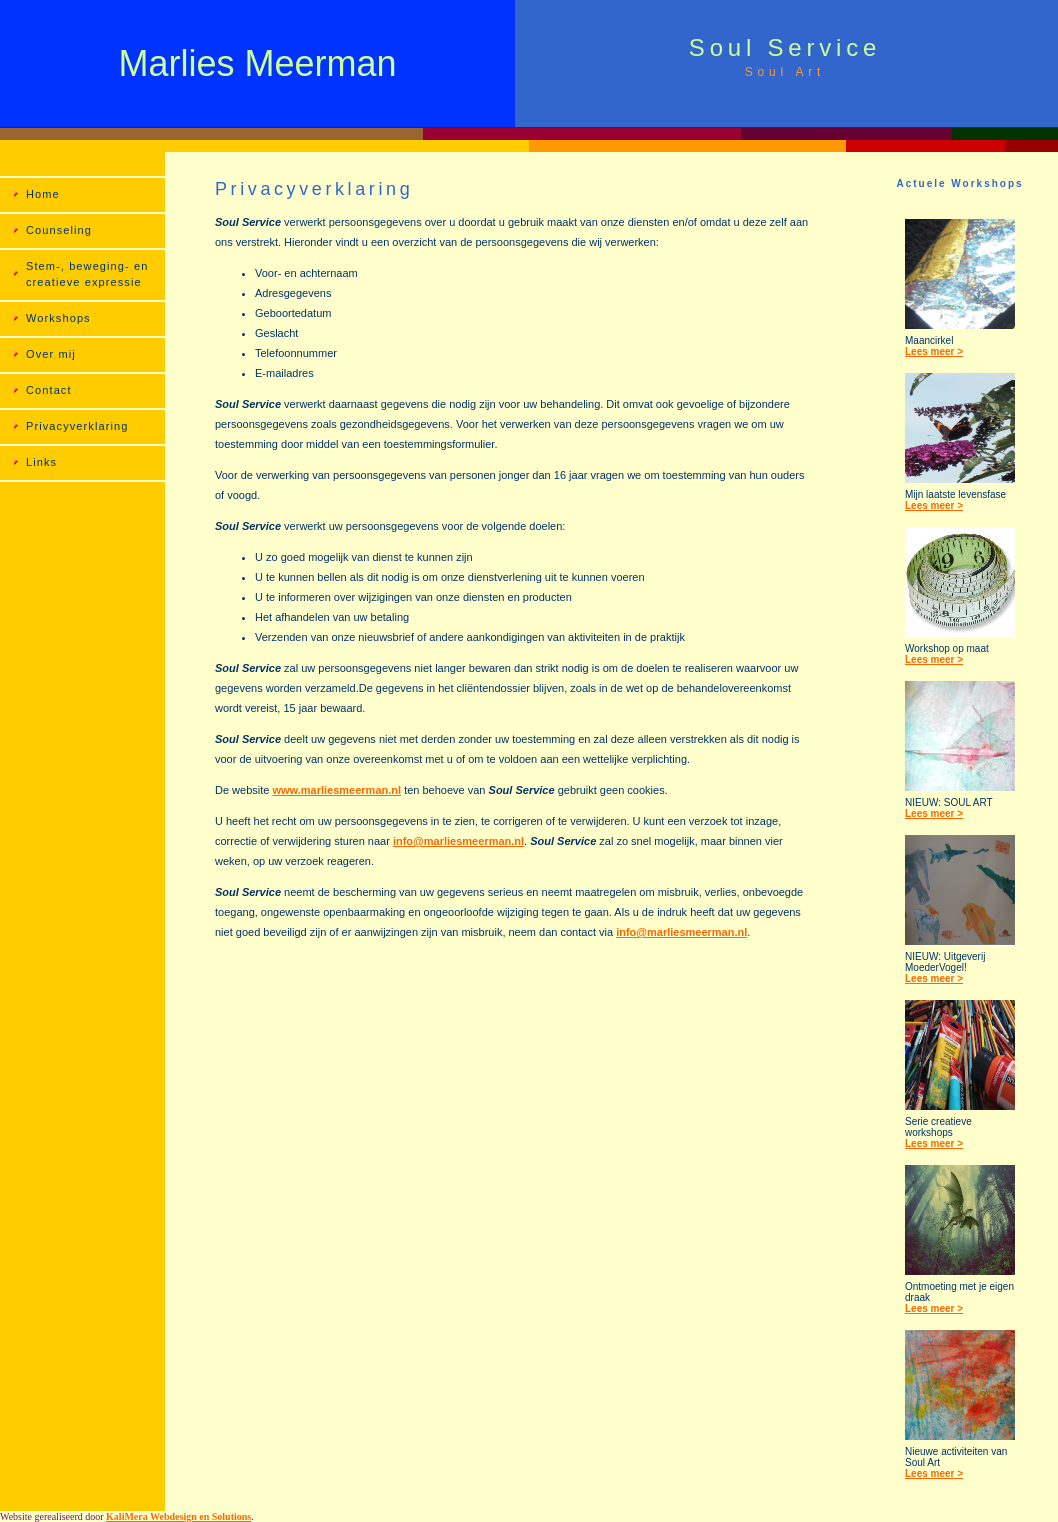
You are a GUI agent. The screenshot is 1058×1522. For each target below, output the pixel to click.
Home (43, 194)
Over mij (51, 354)
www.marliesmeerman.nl (336, 790)
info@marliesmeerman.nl (458, 841)
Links (41, 462)
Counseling (59, 230)
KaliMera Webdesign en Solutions (178, 1516)
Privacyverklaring (77, 426)
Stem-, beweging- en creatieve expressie (87, 274)
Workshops (58, 318)
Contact (49, 390)
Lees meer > (934, 351)
